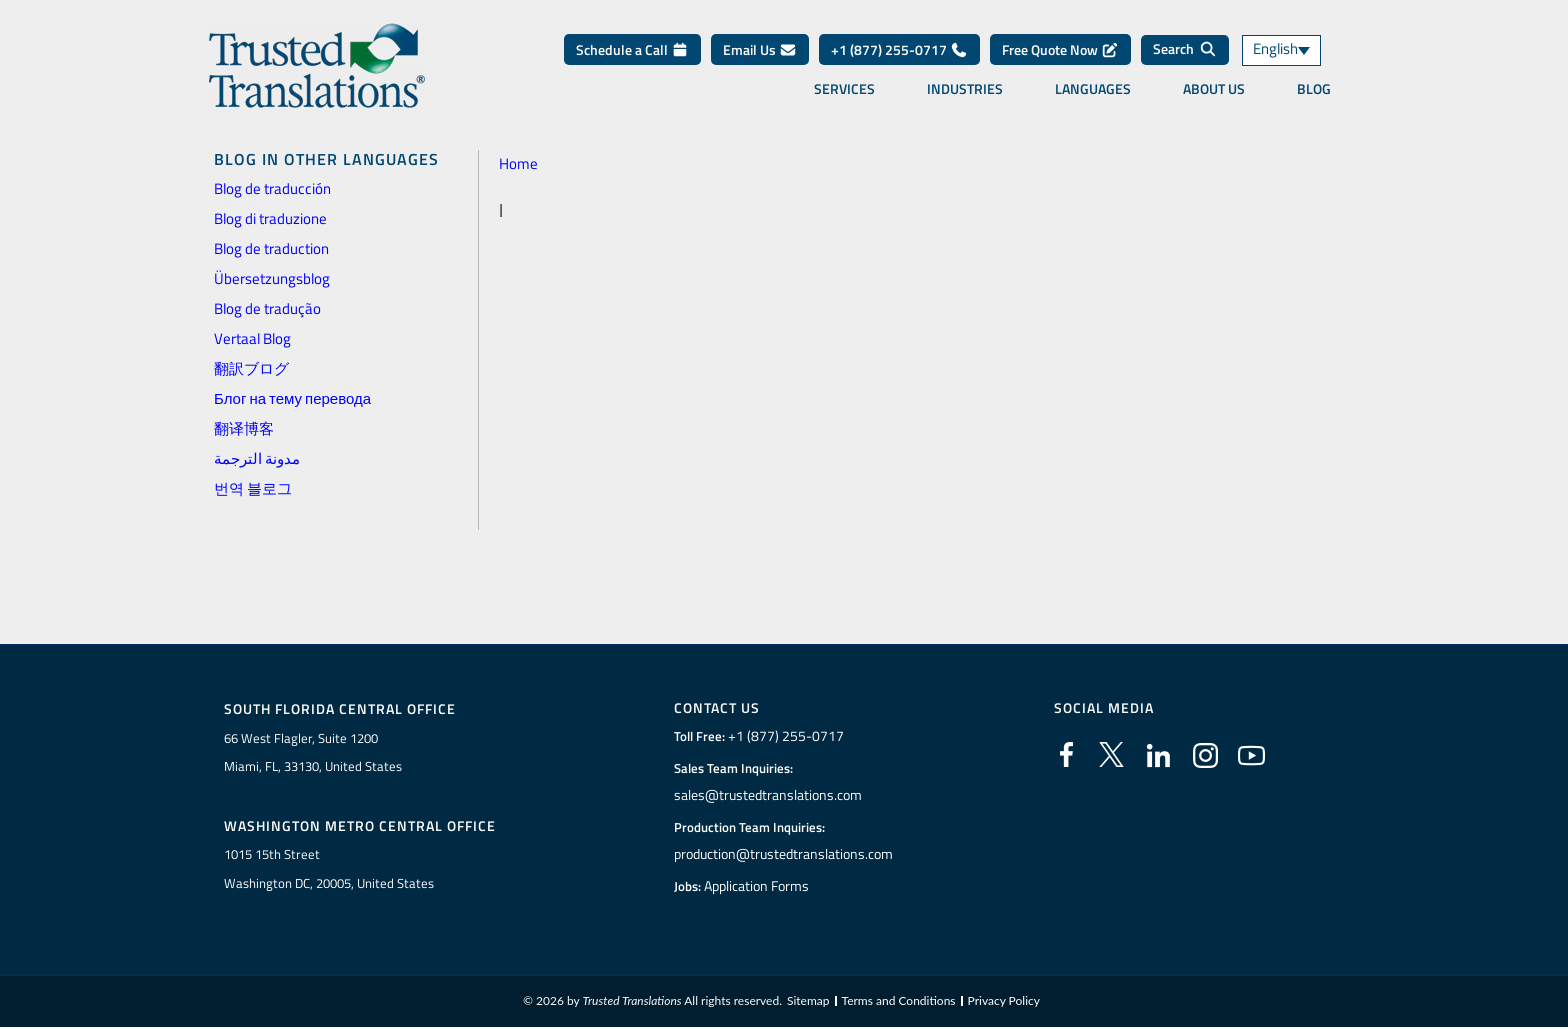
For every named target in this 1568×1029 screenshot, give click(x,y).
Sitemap (808, 1002)
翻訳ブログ (251, 368)
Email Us (760, 49)
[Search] (1185, 50)
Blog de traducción (272, 188)
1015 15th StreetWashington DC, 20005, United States (329, 869)
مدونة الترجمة (257, 458)
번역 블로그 (253, 488)
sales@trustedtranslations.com (767, 795)
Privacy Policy (1004, 1002)
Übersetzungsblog (272, 278)
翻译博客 (244, 428)
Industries (965, 89)
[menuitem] (1299, 50)
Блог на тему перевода (292, 398)
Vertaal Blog (252, 338)
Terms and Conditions (899, 1002)
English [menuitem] (1275, 50)
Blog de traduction (271, 248)
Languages (1093, 89)
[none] (1299, 50)
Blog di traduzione (270, 218)
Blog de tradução (267, 308)
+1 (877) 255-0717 (899, 49)
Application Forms (759, 886)
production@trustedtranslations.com (783, 854)
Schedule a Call (632, 49)
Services (844, 89)
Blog (1314, 89)
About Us (1214, 89)
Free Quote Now (1060, 49)
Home (518, 163)
